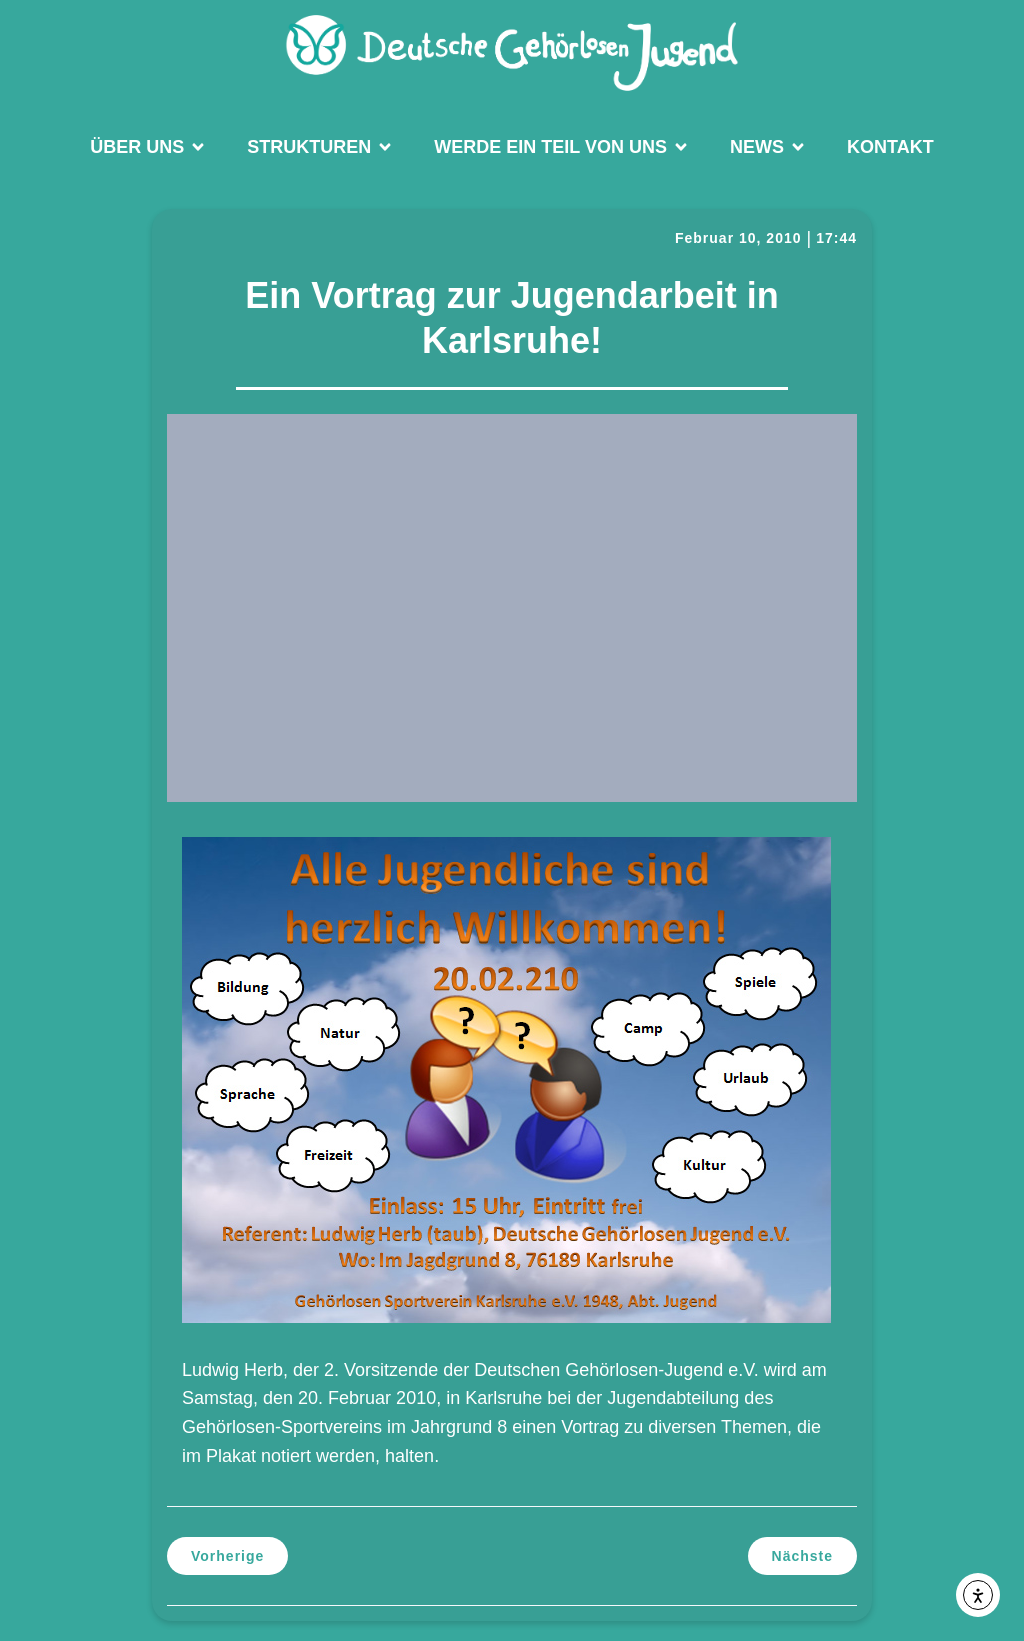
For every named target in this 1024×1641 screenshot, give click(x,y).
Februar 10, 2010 (738, 238)
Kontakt (890, 147)
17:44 (836, 238)
